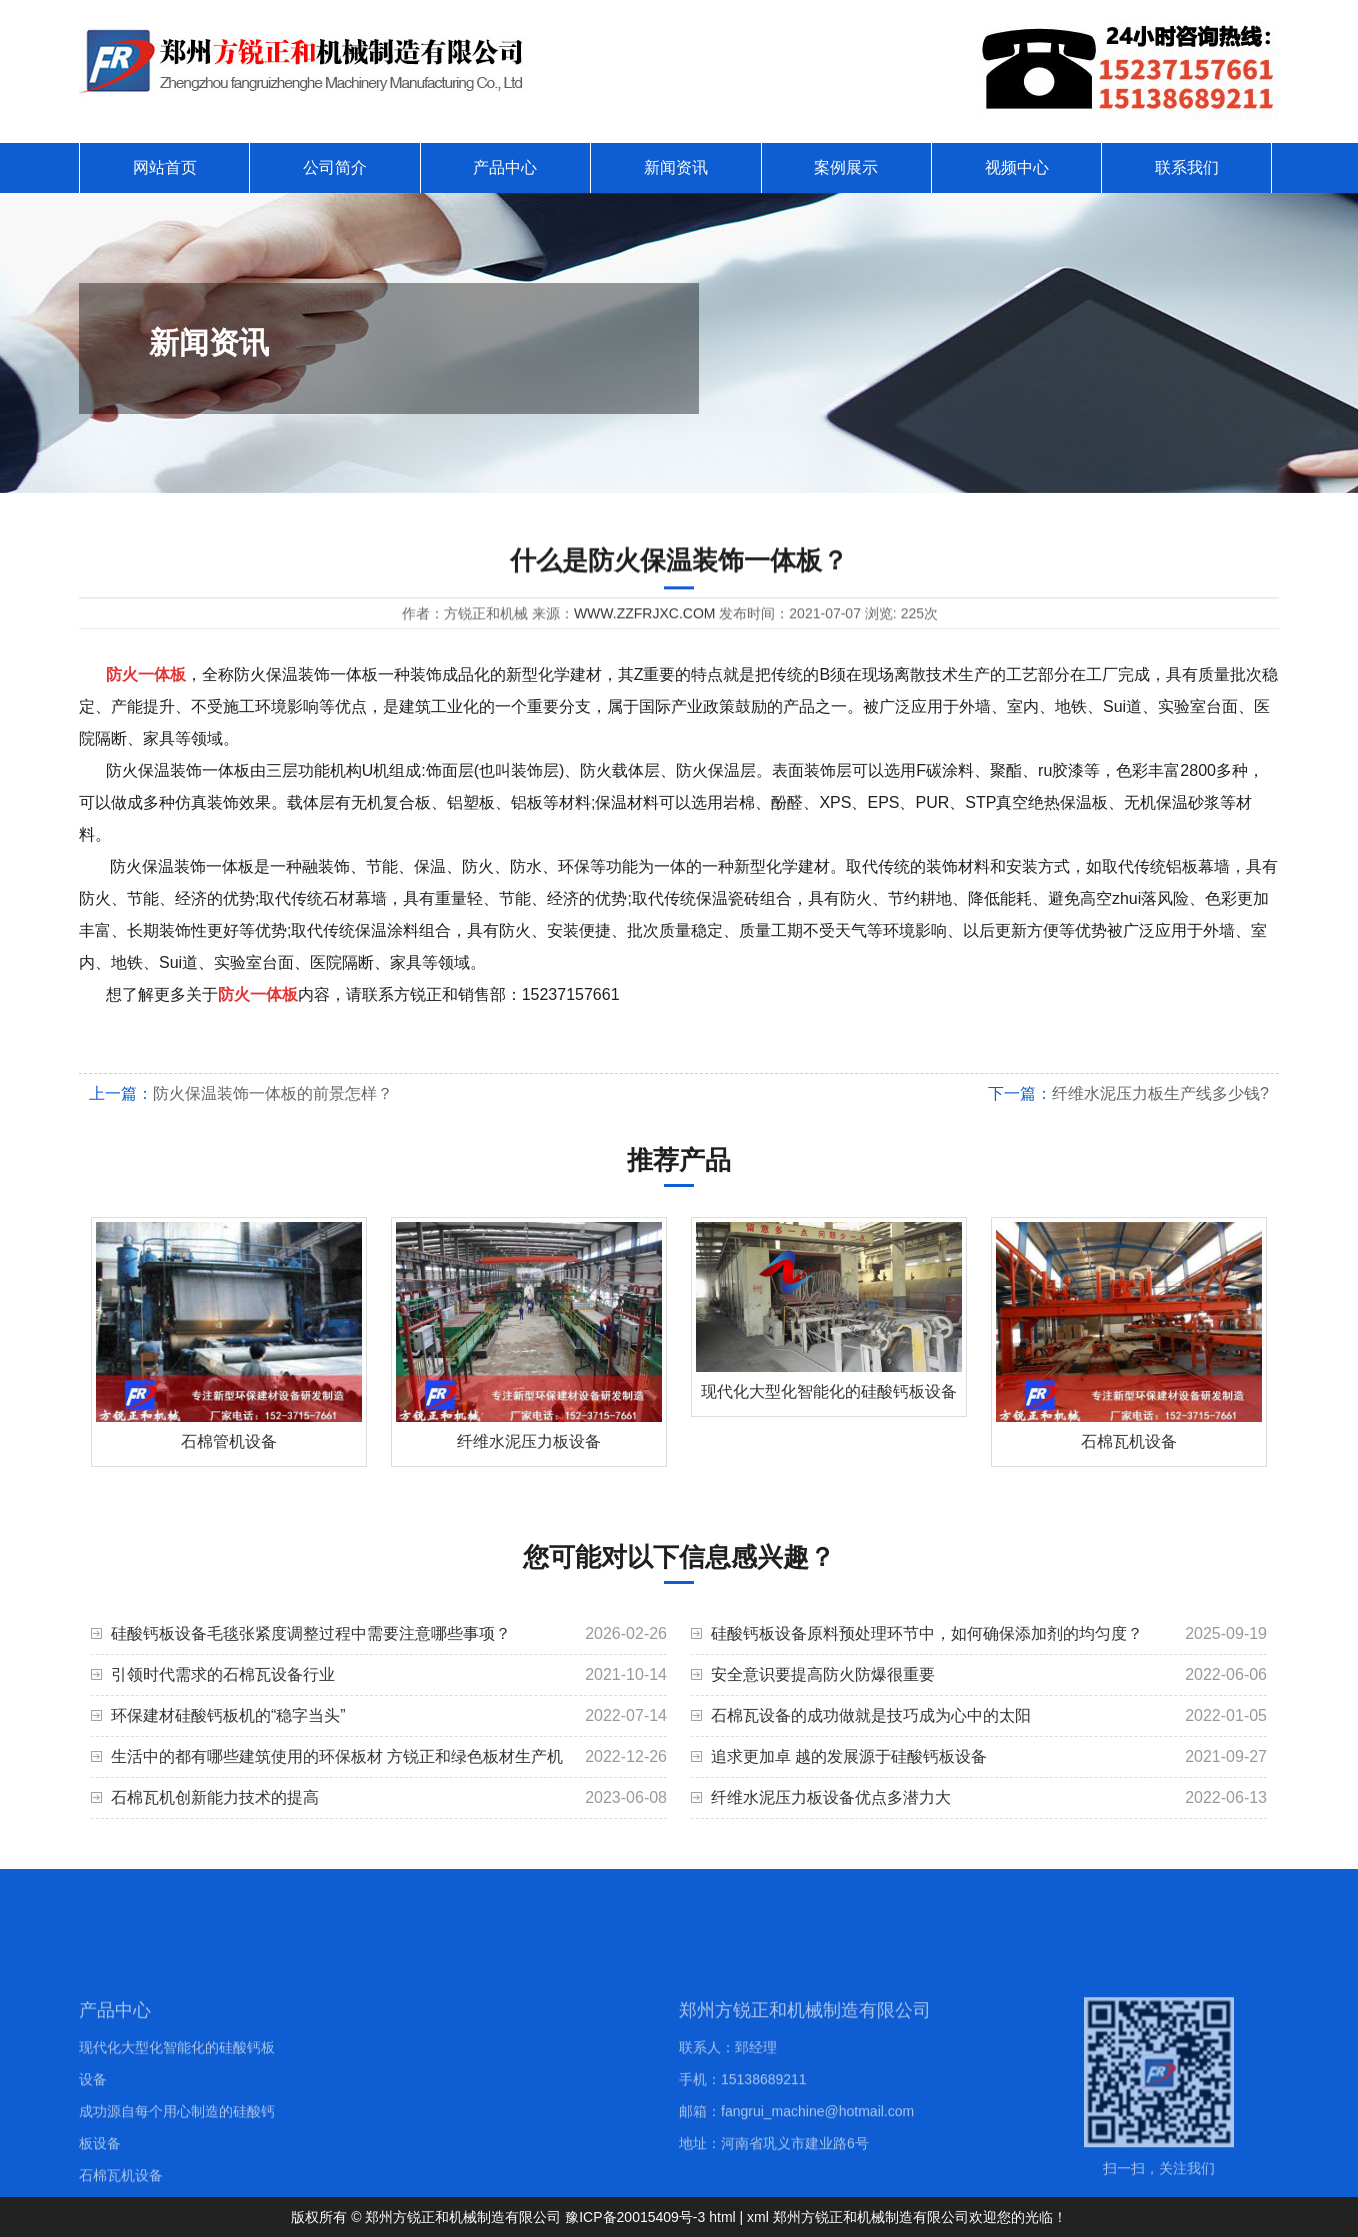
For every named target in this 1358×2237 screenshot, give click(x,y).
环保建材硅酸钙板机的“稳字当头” (228, 1715)
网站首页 (165, 167)
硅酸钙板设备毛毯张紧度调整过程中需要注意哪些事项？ (311, 1633)
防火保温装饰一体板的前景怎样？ (273, 1093)
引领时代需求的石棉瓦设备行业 (223, 1674)
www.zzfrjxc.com (645, 617)
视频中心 (1017, 167)
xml (758, 2217)
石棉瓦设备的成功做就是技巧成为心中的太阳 (871, 1715)
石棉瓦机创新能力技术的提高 (215, 1797)
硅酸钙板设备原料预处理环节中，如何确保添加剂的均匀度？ (927, 1633)
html (722, 2217)
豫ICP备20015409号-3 (635, 2217)
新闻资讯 (676, 167)
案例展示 (846, 167)
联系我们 (1187, 167)
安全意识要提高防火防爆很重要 (823, 1674)
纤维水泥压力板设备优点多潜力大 (831, 1797)
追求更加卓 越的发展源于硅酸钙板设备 (849, 1756)
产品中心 (505, 167)
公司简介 (335, 167)
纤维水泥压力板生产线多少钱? (1160, 1093)
